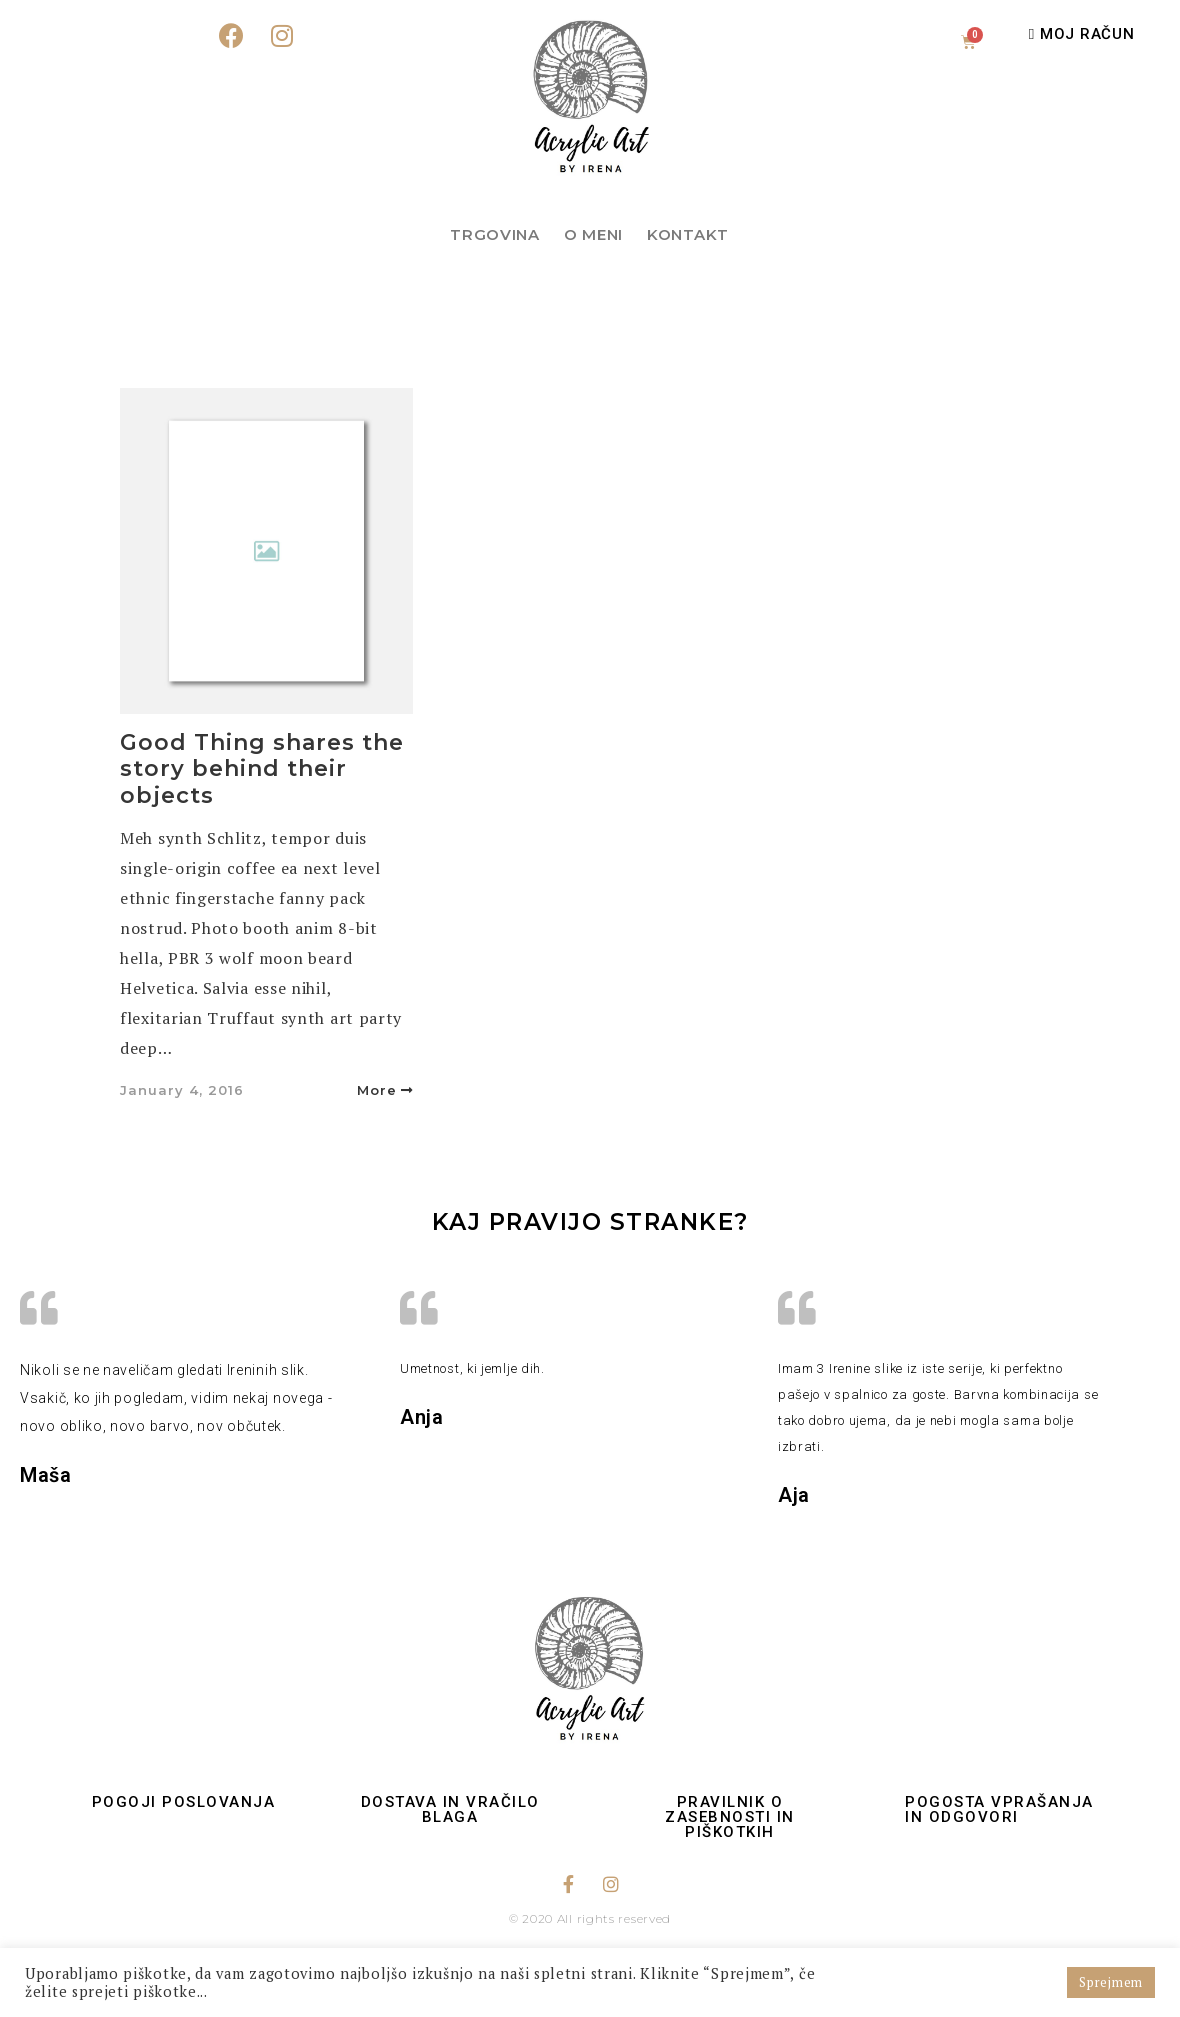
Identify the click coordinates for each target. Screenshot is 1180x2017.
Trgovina (495, 234)
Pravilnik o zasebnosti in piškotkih (730, 1817)
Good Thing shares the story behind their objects (262, 769)
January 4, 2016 (182, 1090)
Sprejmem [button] (1111, 1982)
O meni (593, 234)
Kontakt (688, 234)
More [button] (385, 1090)
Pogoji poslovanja (184, 1802)
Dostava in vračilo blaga (450, 1809)
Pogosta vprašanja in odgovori (999, 1809)
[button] (1081, 34)
